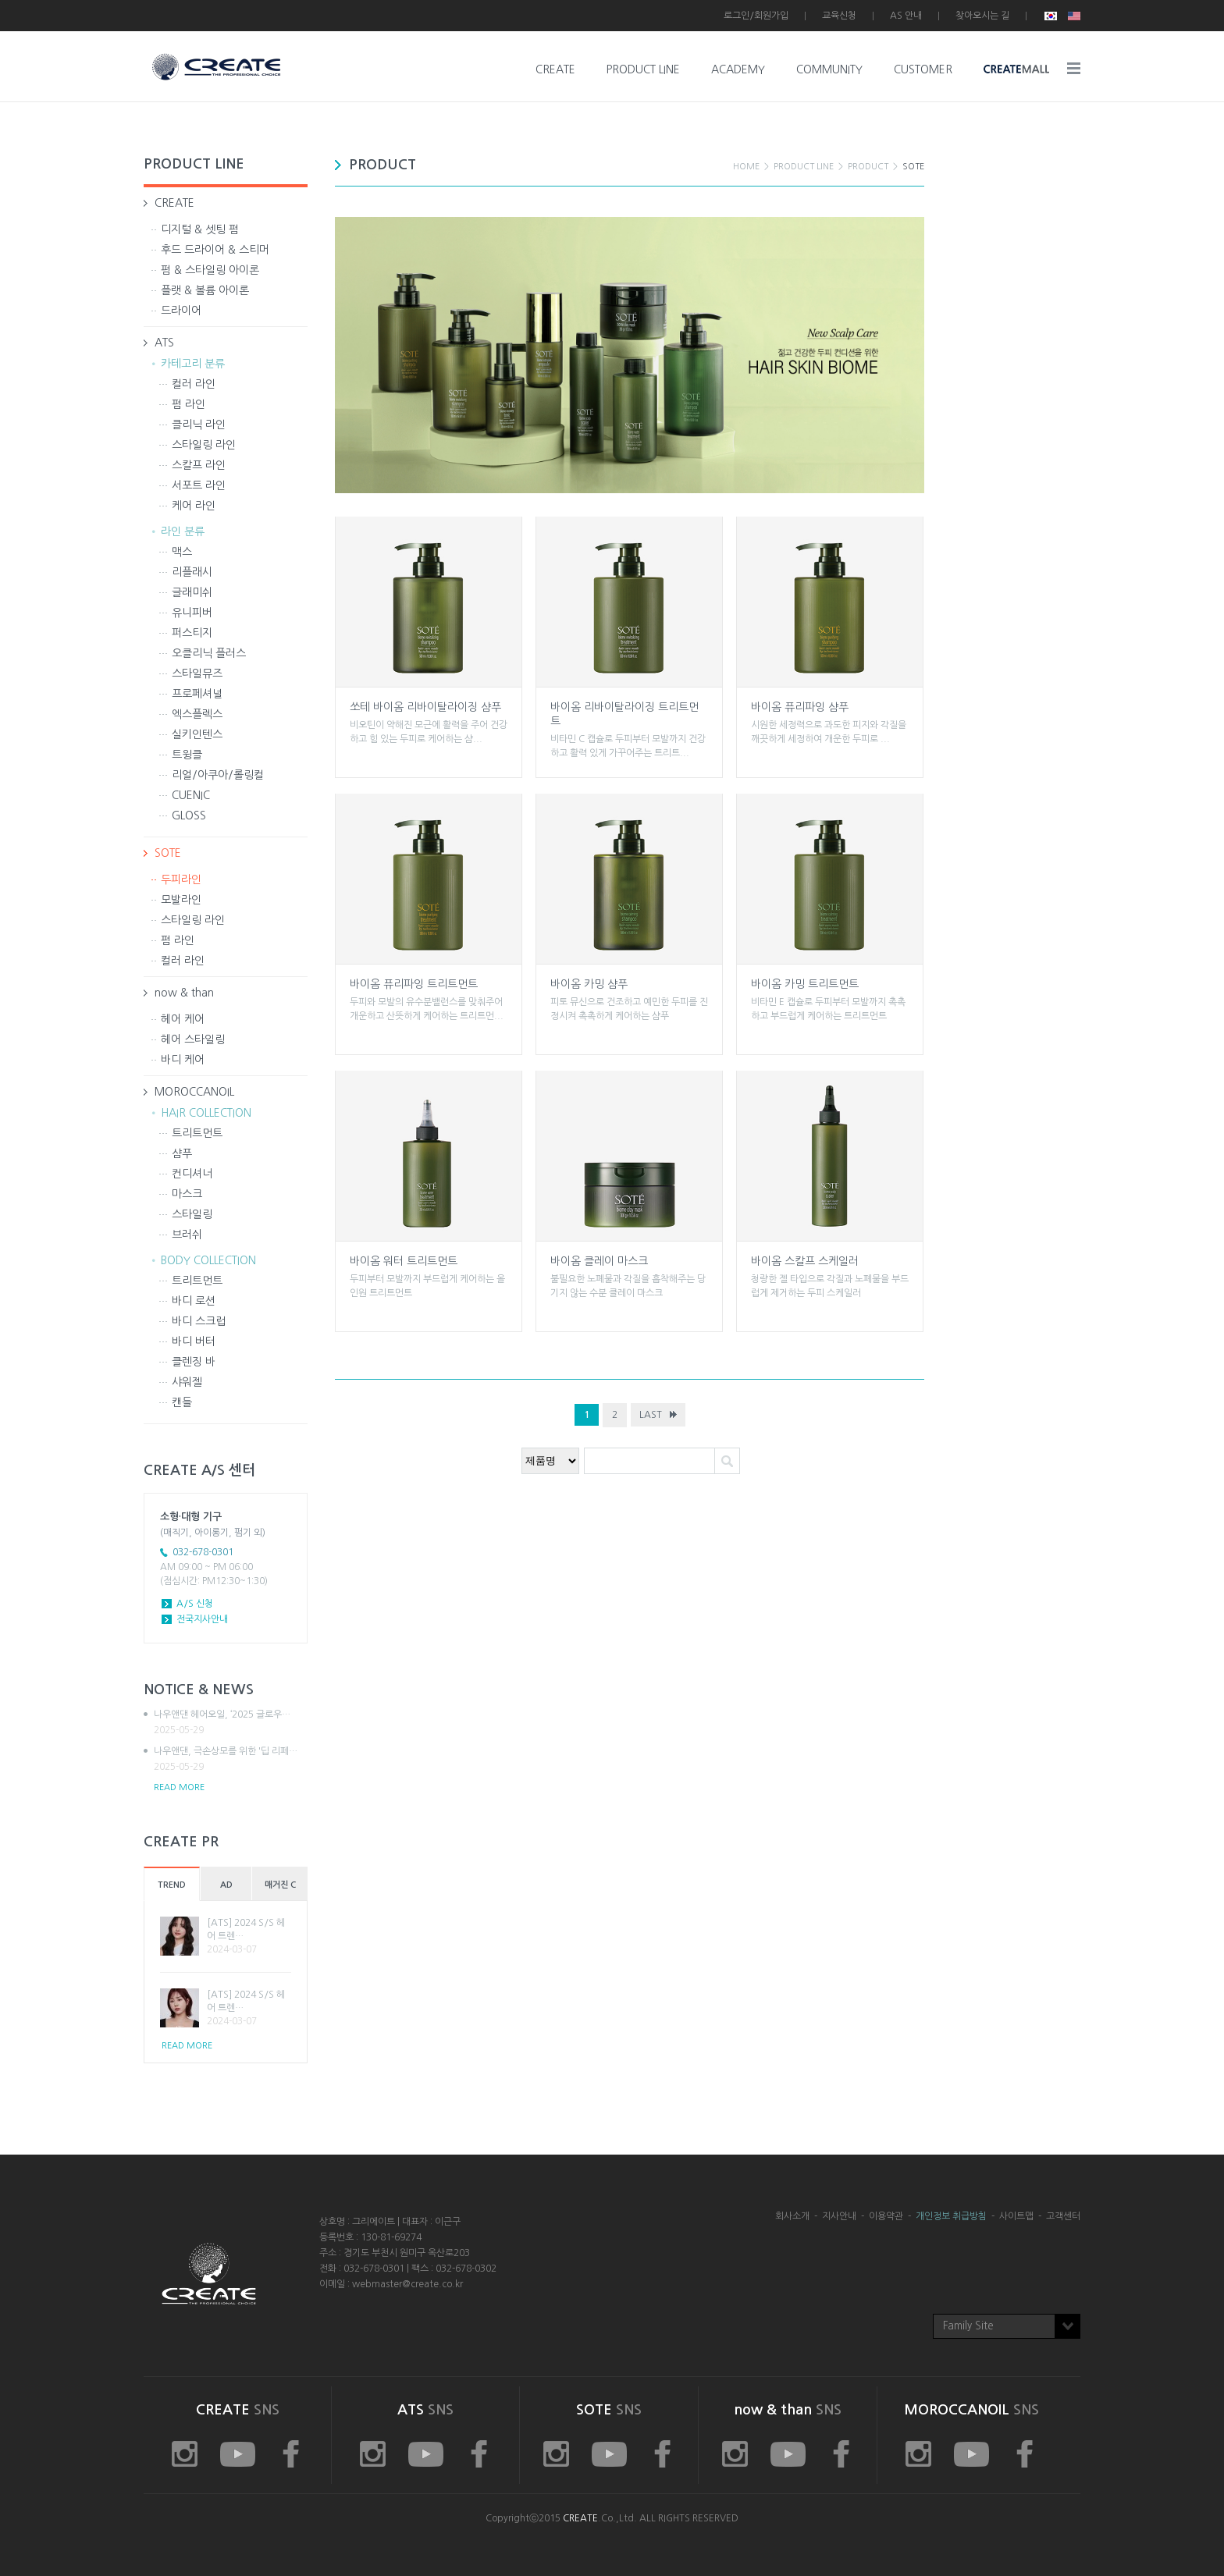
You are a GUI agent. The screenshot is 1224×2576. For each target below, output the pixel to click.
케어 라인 (193, 505)
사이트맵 (1016, 2216)
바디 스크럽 (199, 1321)
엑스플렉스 (197, 714)
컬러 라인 (193, 383)
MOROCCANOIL (194, 1091)
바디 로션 (193, 1300)
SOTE (168, 852)
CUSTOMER (923, 69)
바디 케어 (183, 1059)
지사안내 (839, 2216)
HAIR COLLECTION (206, 1112)
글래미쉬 (192, 592)
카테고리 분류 (193, 363)
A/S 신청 (194, 1603)
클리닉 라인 (199, 424)
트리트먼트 (197, 1133)
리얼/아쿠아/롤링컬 (218, 774)
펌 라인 (188, 404)
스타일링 (192, 1214)
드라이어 (181, 310)
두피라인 (181, 879)
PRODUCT (868, 166)
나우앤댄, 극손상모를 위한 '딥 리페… (231, 1759)
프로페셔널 (197, 693)
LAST (650, 1414)
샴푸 (182, 1153)
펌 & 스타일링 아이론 (210, 270)
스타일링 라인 (204, 444)
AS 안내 (906, 15)
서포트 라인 (199, 485)
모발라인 (181, 899)
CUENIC (191, 795)
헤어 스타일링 (193, 1039)
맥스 (182, 551)
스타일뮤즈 (197, 673)
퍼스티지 (192, 632)
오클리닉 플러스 (209, 653)
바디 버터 (193, 1341)
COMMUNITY (829, 69)
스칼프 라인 (199, 465)
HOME (746, 166)
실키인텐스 (197, 734)
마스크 (187, 1194)
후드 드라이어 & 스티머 (215, 249)
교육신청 (839, 15)
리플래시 (192, 572)
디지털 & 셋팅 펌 (200, 229)
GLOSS (189, 815)
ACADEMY (738, 69)
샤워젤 (187, 1382)
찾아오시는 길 (982, 15)
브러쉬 (187, 1234)
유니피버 (192, 612)
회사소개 (792, 2216)
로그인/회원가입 (756, 15)
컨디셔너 (192, 1173)
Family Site (968, 2326)
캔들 (182, 1402)
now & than (184, 992)
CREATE (555, 69)
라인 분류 (183, 531)
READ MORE (179, 1787)
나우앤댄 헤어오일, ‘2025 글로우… (231, 1723)
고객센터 (1063, 2216)
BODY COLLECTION (208, 1260)
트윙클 (187, 754)
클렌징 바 (193, 1361)
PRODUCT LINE (643, 69)
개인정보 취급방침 (951, 2216)
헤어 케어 (183, 1019)
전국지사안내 (202, 1619)
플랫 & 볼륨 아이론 (205, 290)
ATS (164, 342)
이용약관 (886, 2216)
